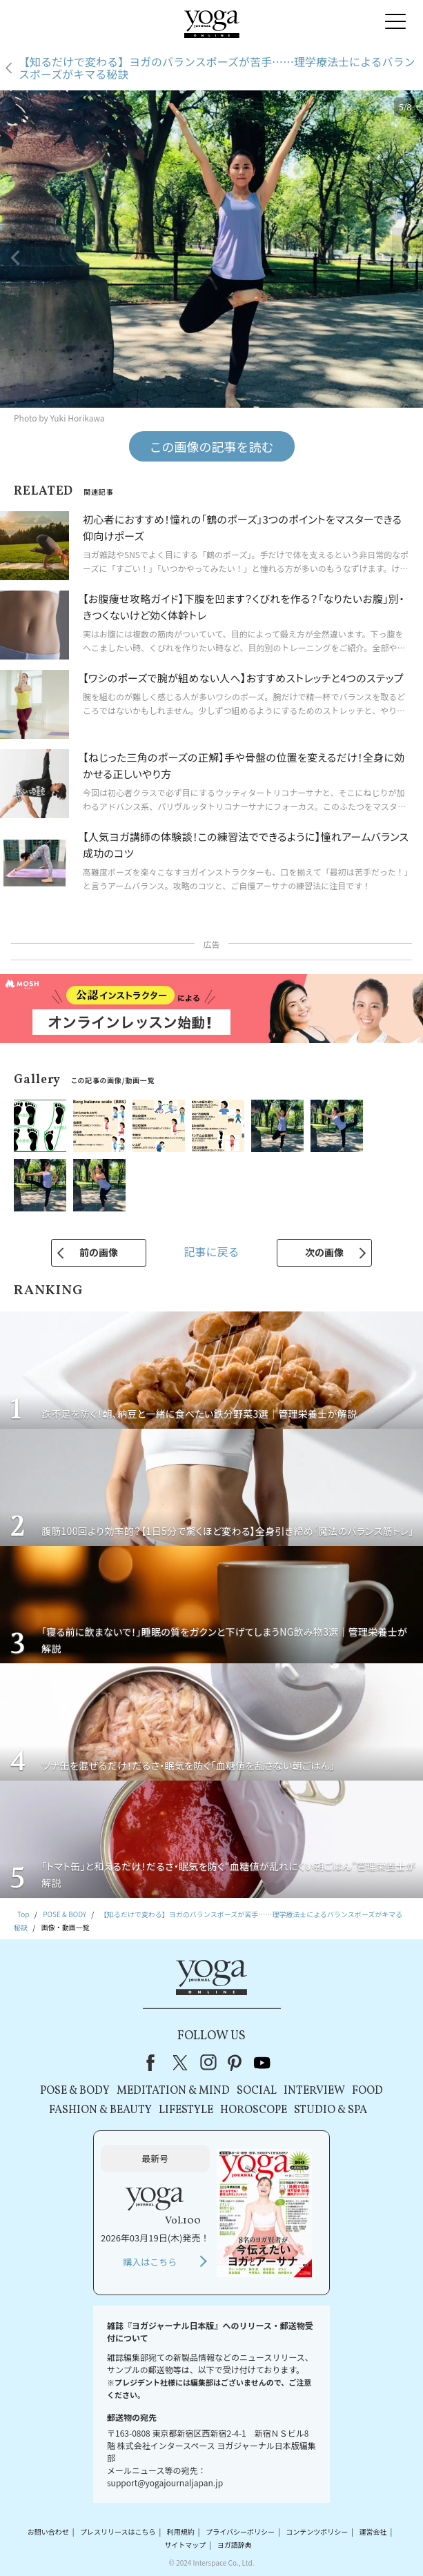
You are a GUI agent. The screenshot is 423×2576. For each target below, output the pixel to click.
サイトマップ (185, 2544)
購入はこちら (150, 2261)
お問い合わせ (48, 2531)
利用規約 (181, 2531)
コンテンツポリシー (317, 2531)
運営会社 (373, 2531)
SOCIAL (257, 2091)
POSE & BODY (75, 2091)
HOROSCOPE (253, 2110)
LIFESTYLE (186, 2110)
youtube (262, 2063)
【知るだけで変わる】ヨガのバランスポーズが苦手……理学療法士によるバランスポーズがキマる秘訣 (217, 68)
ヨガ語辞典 (234, 2544)
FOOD (367, 2091)
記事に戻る (211, 1251)
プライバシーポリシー (240, 2531)
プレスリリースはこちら (118, 2531)
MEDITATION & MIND (173, 2091)
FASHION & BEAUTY (100, 2110)
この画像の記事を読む (212, 446)
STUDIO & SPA (330, 2110)
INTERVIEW (314, 2091)
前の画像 (98, 1252)
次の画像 (324, 1252)
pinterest (235, 2063)
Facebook (155, 2063)
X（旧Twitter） (181, 2063)
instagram (208, 2063)
